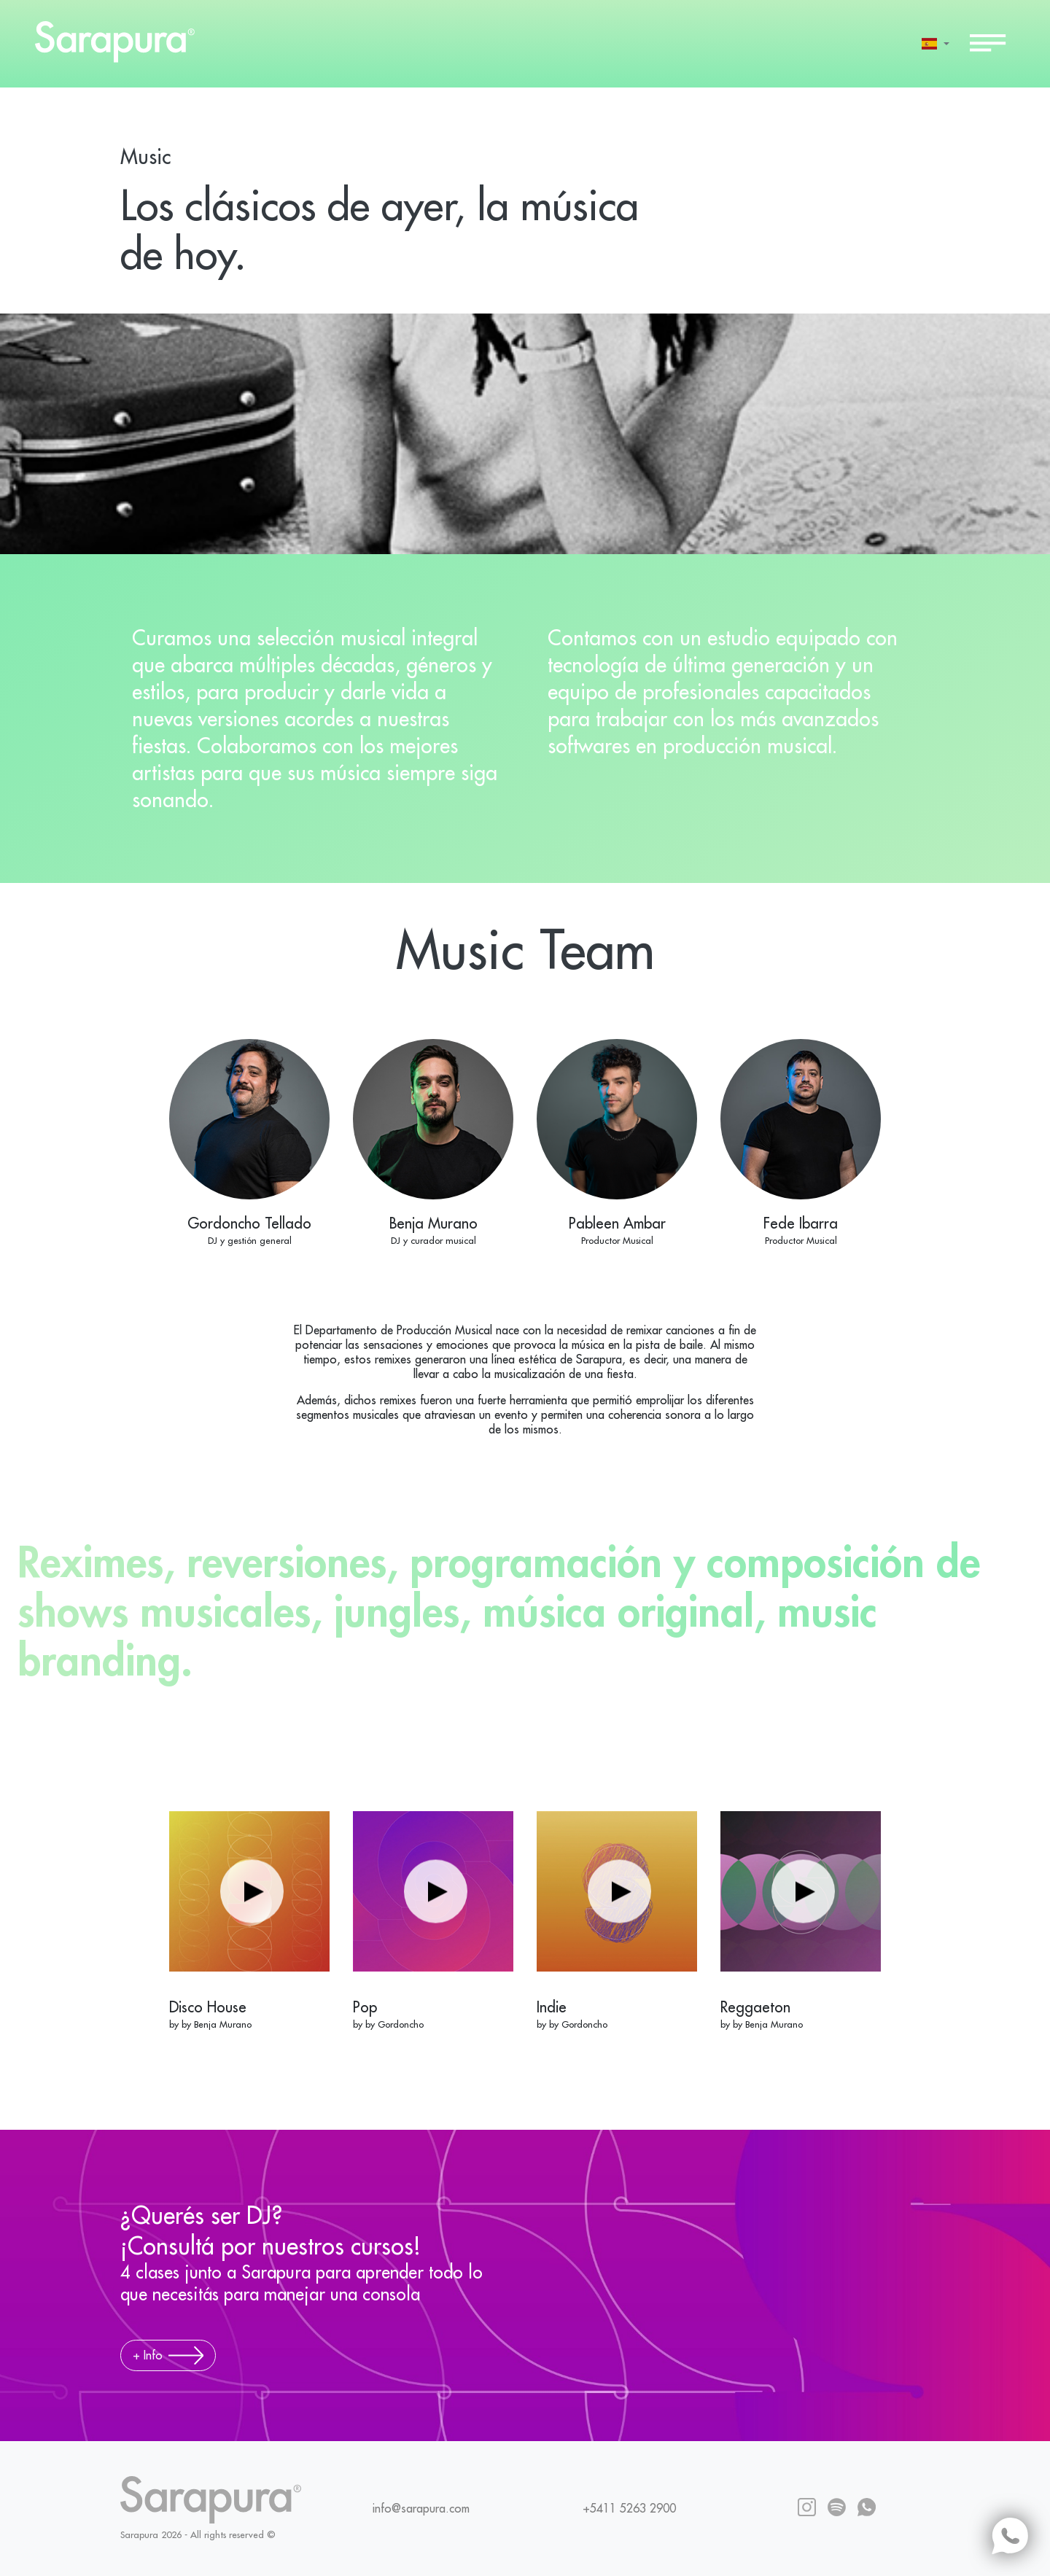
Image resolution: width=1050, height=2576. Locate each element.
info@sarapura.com (421, 2508)
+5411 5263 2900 (629, 2508)
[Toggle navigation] (988, 44)
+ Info (168, 2355)
